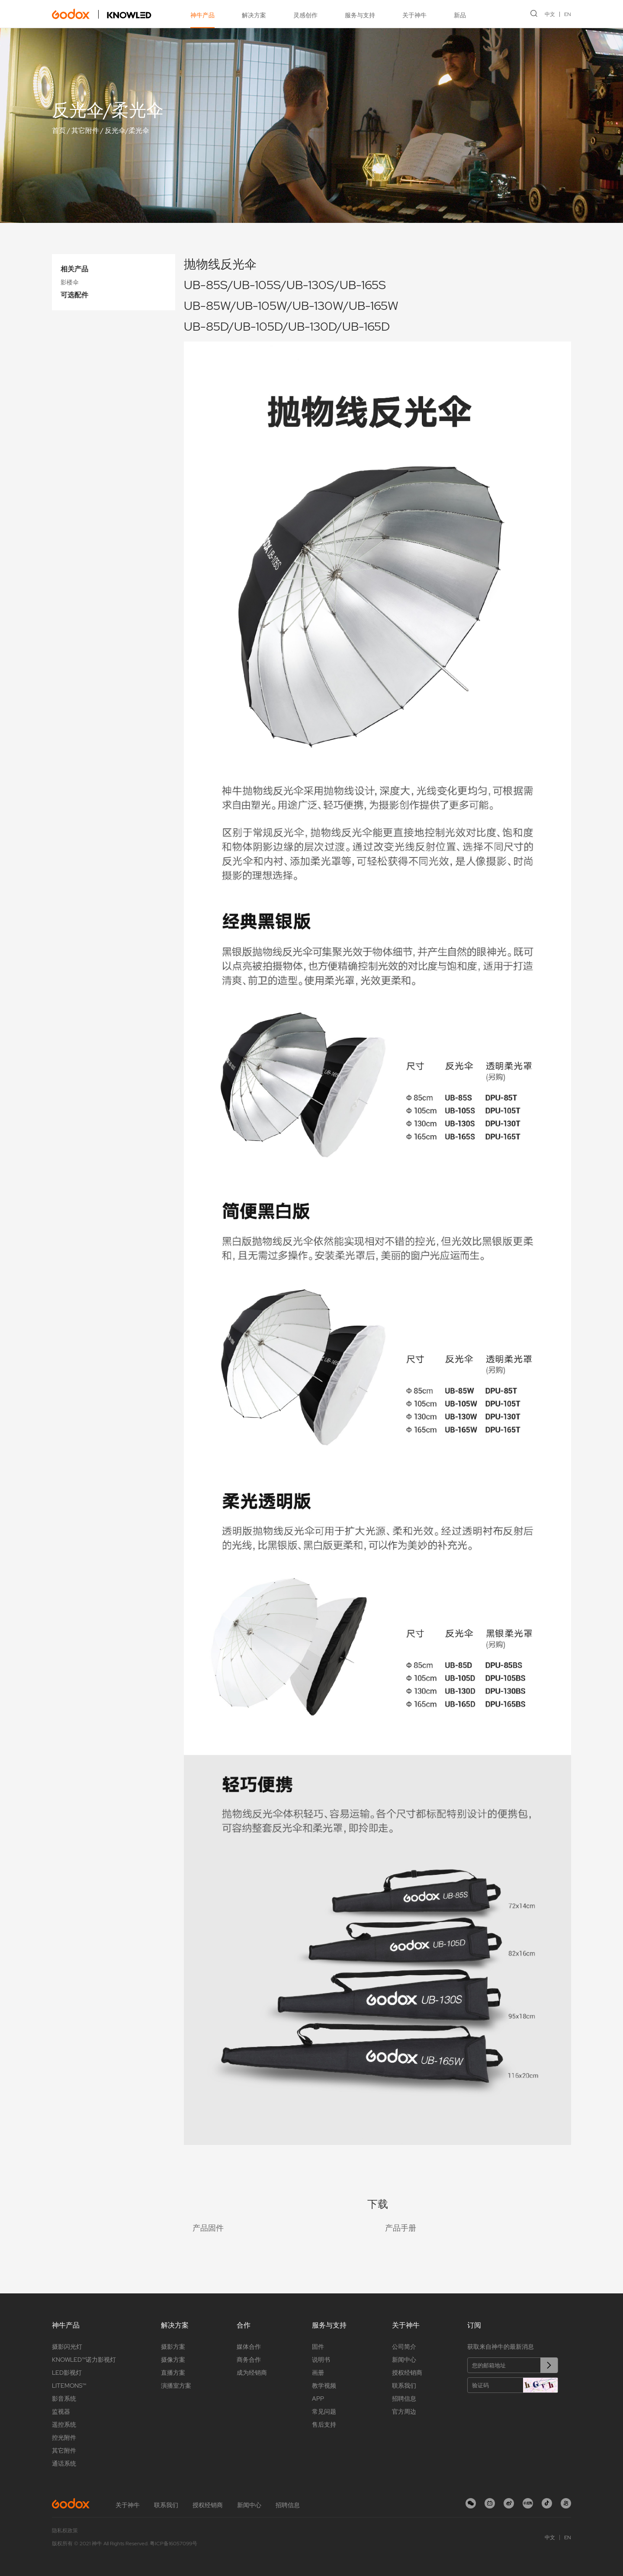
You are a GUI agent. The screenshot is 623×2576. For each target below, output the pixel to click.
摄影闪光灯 (67, 2347)
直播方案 (173, 2372)
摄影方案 (173, 2347)
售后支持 (324, 2424)
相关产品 (74, 269)
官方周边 (404, 2411)
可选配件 (74, 294)
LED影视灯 (67, 2372)
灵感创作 (305, 15)
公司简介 (404, 2347)
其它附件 (85, 130)
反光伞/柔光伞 (127, 130)
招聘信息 (404, 2398)
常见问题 (324, 2411)
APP (318, 2398)
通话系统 (64, 2463)
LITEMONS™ (69, 2385)
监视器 (61, 2411)
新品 (460, 15)
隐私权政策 (65, 2530)
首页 (59, 130)
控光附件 (64, 2437)
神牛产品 (202, 15)
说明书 (321, 2359)
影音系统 (64, 2398)
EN (567, 14)
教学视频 (324, 2385)
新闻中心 (404, 2359)
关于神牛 (414, 15)
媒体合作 (249, 2347)
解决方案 (254, 15)
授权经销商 (407, 2372)
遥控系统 (64, 2424)
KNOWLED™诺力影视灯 (84, 2359)
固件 (318, 2347)
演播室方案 (176, 2385)
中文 (550, 14)
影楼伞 (70, 282)
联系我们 (404, 2385)
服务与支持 (360, 15)
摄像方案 (173, 2359)
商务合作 (249, 2359)
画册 (318, 2372)
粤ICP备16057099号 (173, 2543)
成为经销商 (252, 2372)
